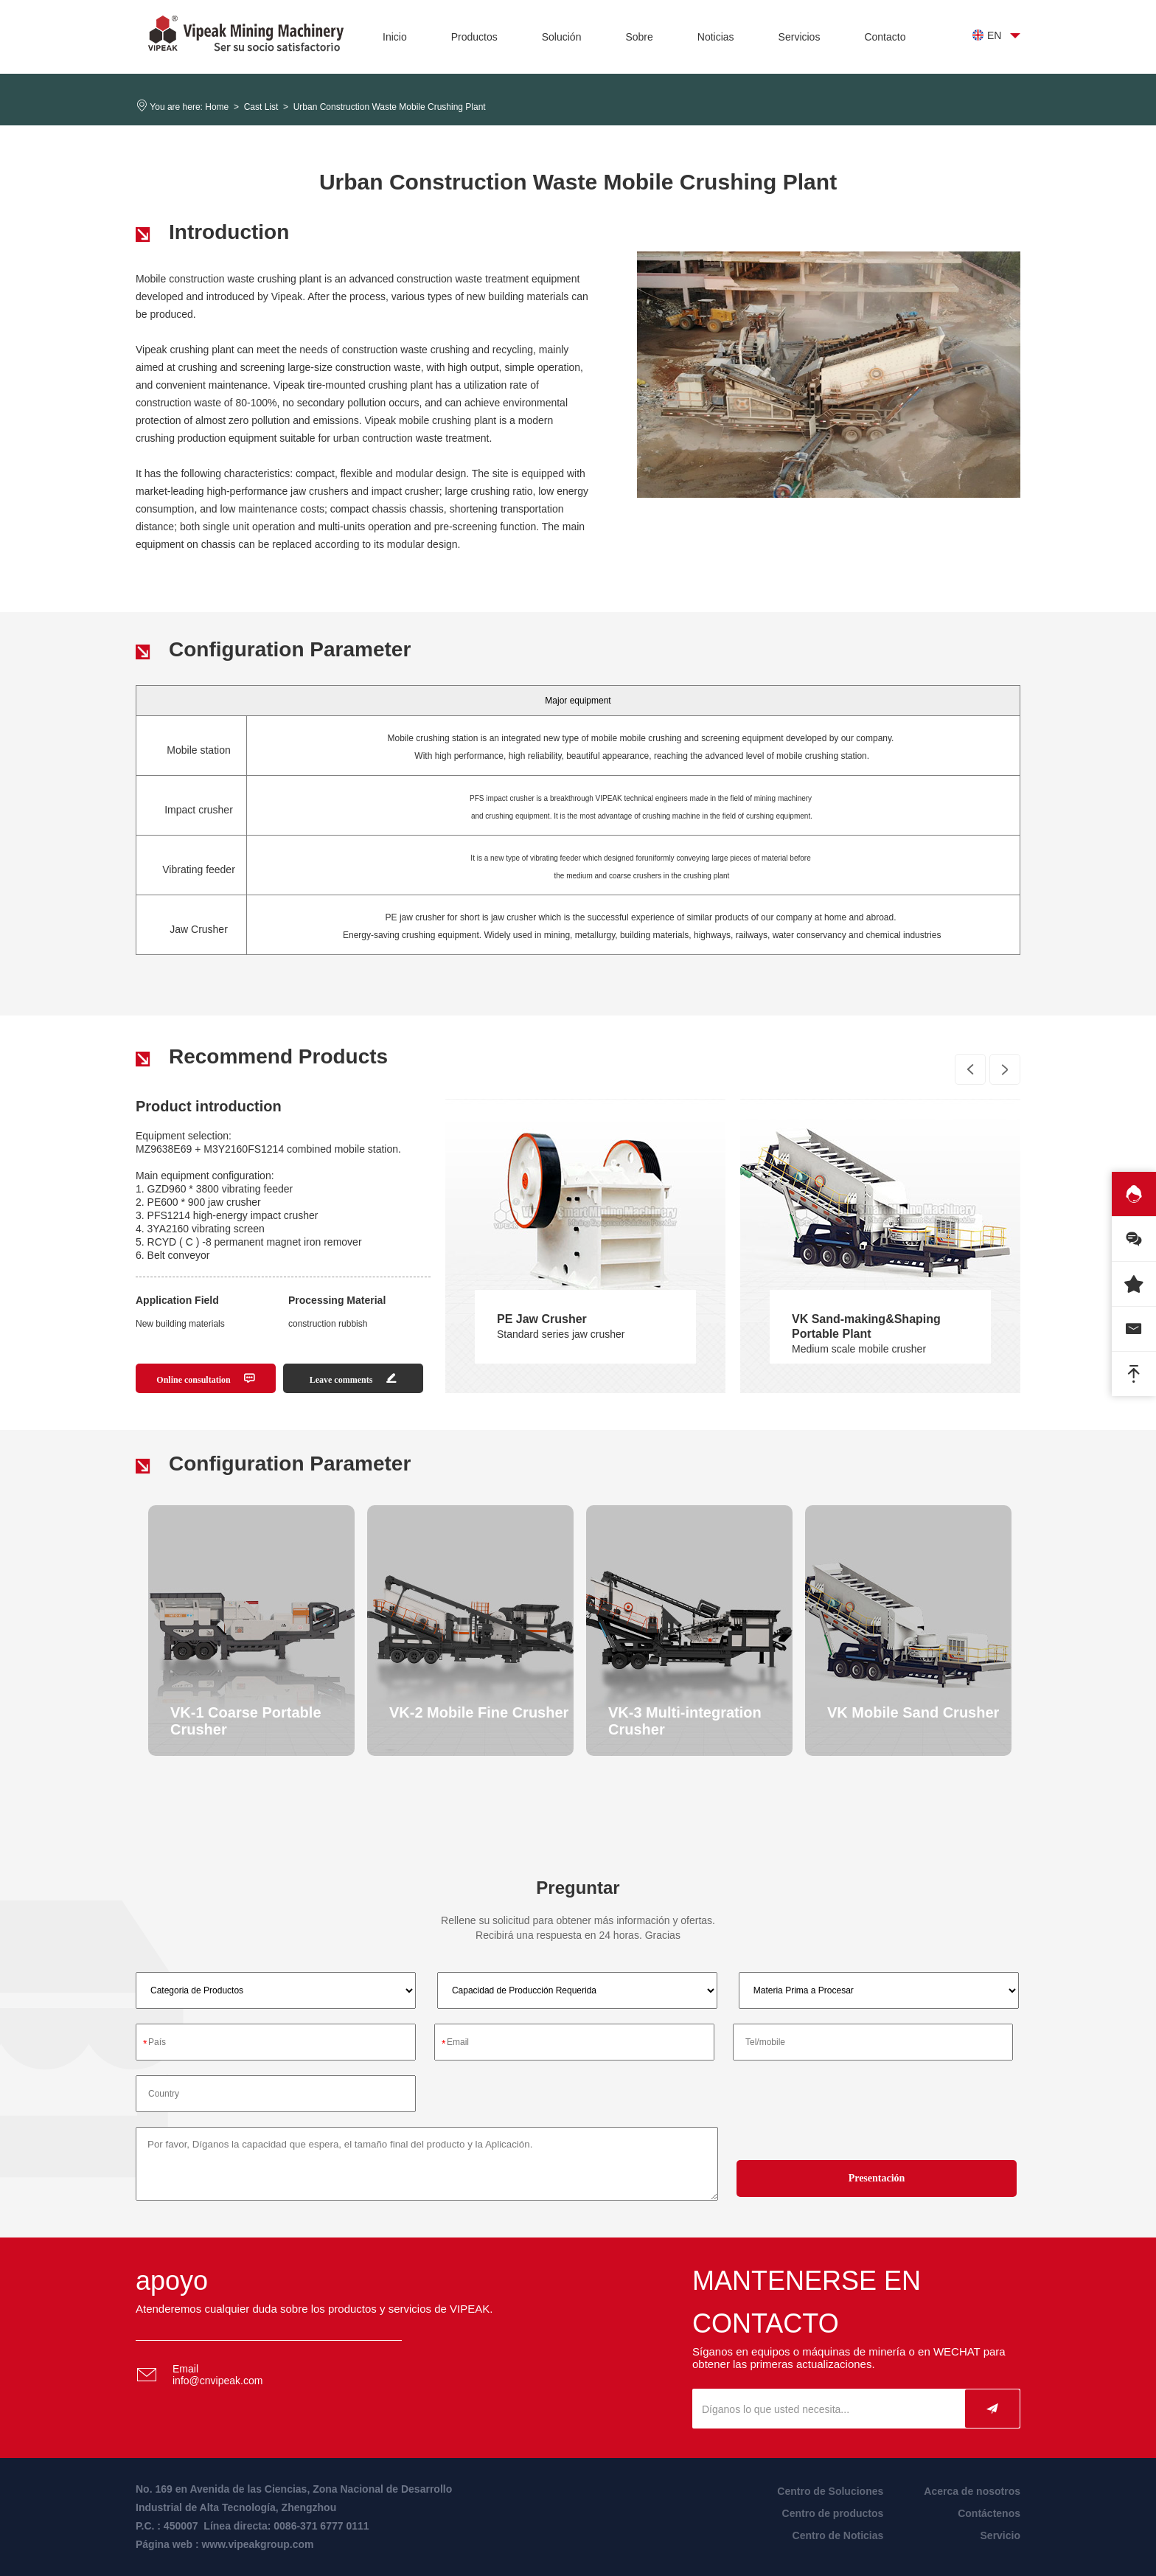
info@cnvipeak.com (217, 2380)
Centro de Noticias (838, 2535)
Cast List (261, 107)
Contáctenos (989, 2513)
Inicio (395, 37)
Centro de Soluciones (830, 2491)
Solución (562, 37)
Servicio (1000, 2535)
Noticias (715, 37)
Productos (474, 37)
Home (217, 107)
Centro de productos (833, 2513)
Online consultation (205, 1378)
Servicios (800, 37)
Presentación (877, 2178)
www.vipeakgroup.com (257, 2544)
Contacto (884, 37)
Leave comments (353, 1378)
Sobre (638, 37)
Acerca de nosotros (972, 2491)
